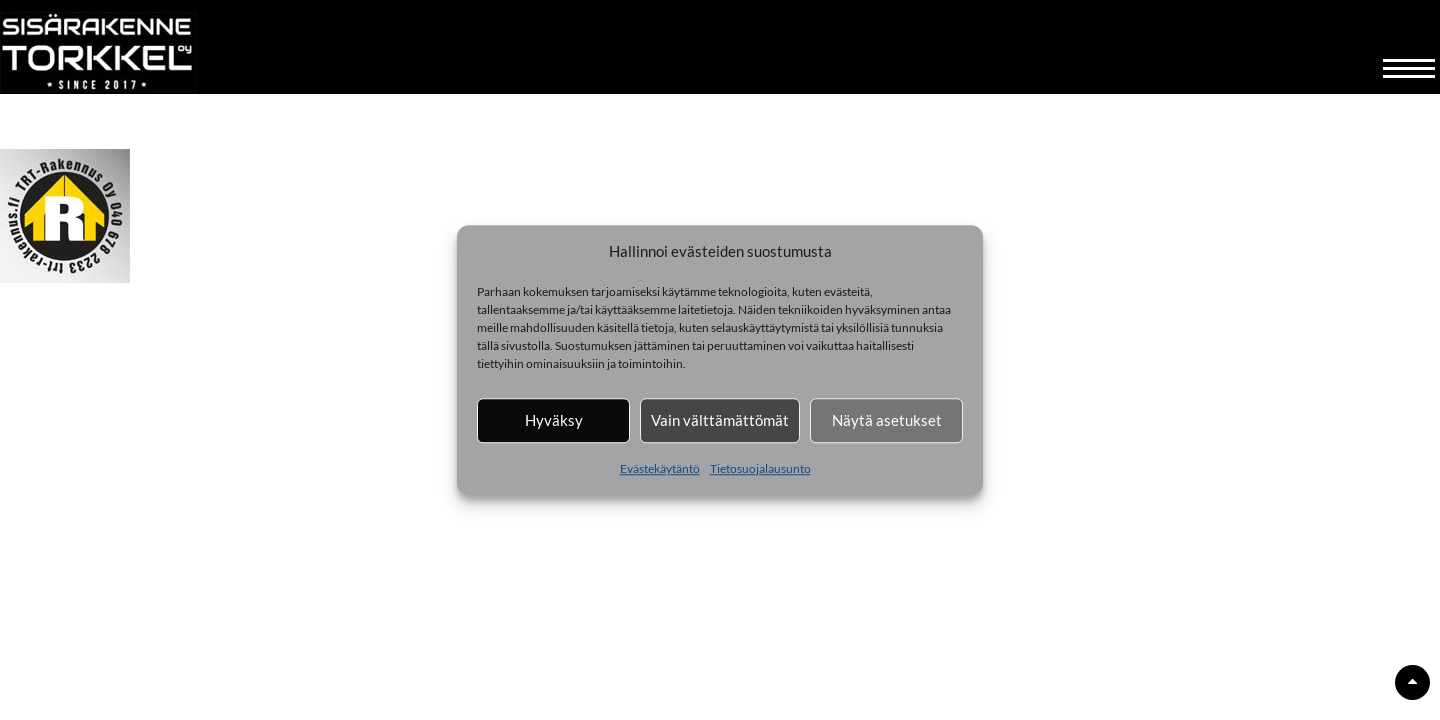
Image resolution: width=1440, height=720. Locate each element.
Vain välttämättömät (720, 420)
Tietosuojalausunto (760, 468)
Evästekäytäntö (660, 468)
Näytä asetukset (887, 420)
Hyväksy (554, 420)
